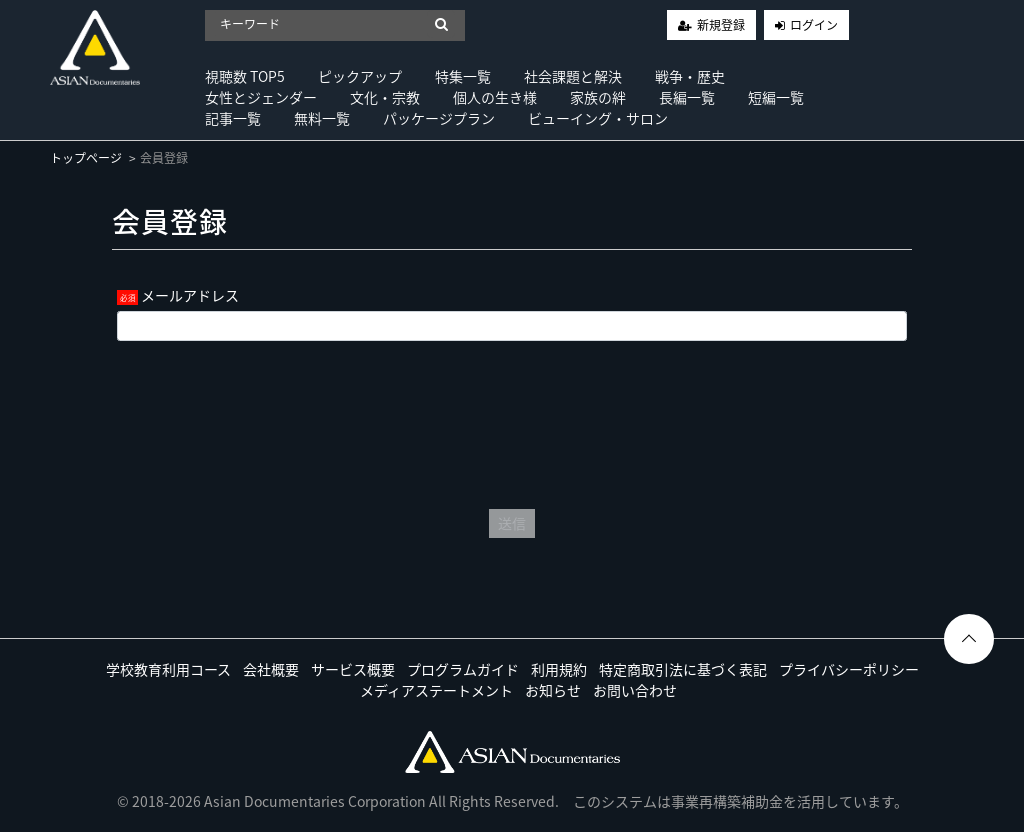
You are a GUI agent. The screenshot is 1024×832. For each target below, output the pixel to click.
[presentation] (512, 420)
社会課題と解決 (573, 76)
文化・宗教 (385, 97)
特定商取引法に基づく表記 (683, 669)
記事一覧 (233, 118)
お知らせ (553, 690)
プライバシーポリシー (849, 669)
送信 (512, 523)
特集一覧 (463, 76)
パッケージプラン (439, 118)
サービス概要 (353, 669)
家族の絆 (598, 97)
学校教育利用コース (168, 669)
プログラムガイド (463, 669)
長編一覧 (687, 97)
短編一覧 (776, 97)
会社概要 (271, 669)
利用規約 (559, 669)
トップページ (86, 158)
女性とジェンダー (261, 97)
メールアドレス (190, 295)
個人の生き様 (495, 97)
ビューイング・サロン (598, 118)
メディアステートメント (436, 690)
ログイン (814, 25)
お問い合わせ (635, 690)
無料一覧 (322, 118)
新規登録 (721, 25)
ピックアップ (360, 76)
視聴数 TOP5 (245, 76)
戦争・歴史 (690, 76)
